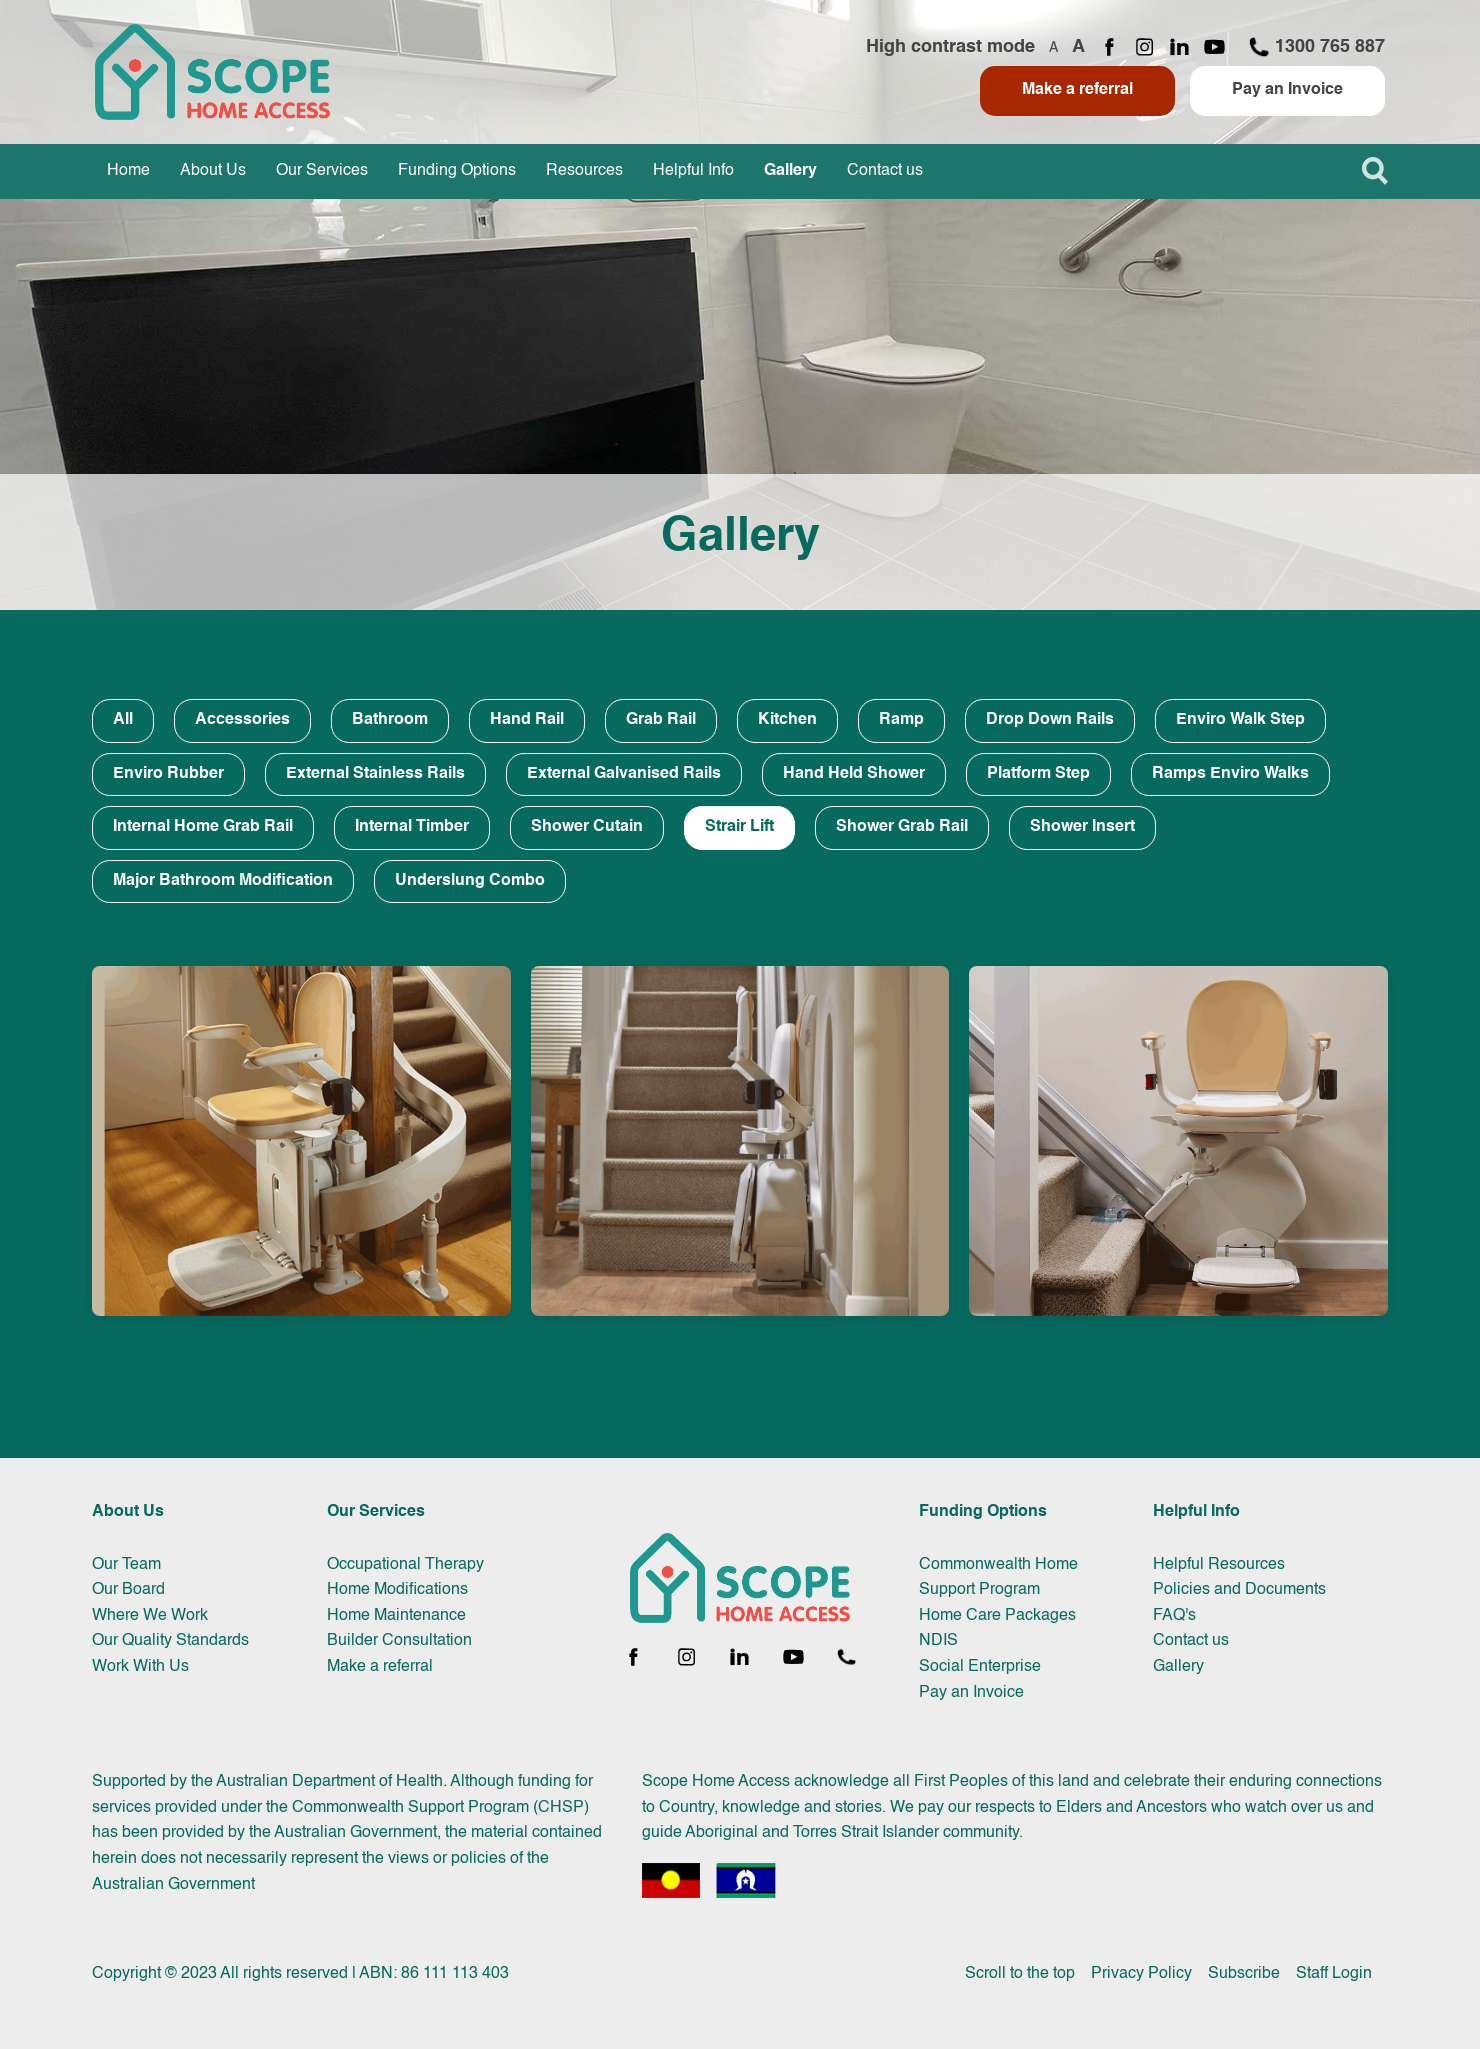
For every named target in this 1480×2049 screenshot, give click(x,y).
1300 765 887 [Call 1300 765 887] (1316, 47)
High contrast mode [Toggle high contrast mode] (950, 47)
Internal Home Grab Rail (203, 827)
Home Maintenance (396, 1616)
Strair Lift (739, 827)
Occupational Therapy (405, 1565)
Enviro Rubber (168, 774)
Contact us (885, 171)
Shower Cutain (587, 827)
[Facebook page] (1109, 47)
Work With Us (140, 1667)
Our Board (128, 1590)
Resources (584, 171)
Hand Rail (527, 720)
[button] (1375, 171)
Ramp (901, 720)
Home (128, 171)
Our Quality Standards (170, 1641)
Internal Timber (412, 827)
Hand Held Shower (854, 774)
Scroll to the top (1020, 1974)
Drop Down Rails (1050, 720)
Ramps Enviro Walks (1230, 774)
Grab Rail (661, 720)
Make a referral (1077, 90)
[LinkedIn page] (1179, 47)
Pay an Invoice (1287, 90)
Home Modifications (397, 1590)
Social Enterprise (980, 1667)
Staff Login (1334, 1974)
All (123, 720)
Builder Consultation (399, 1641)
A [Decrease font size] (1053, 48)
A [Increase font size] (1078, 47)
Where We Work (150, 1616)
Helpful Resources (1219, 1565)
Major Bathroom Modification (223, 881)
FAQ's (1174, 1616)
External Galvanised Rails (624, 774)
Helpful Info (693, 171)
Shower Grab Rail (902, 827)
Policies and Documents (1239, 1590)
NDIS (938, 1641)
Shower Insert (1082, 827)
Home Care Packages (997, 1616)
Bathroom (390, 720)
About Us (213, 171)
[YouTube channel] (1214, 47)
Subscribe (1244, 1974)
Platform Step (1038, 774)
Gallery (790, 171)
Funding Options (457, 171)
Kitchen (787, 720)
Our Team (126, 1565)
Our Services (322, 171)
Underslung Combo (470, 881)
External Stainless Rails (375, 774)
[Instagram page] (1144, 47)
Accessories (242, 720)
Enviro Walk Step (1240, 720)
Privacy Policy (1141, 1974)
